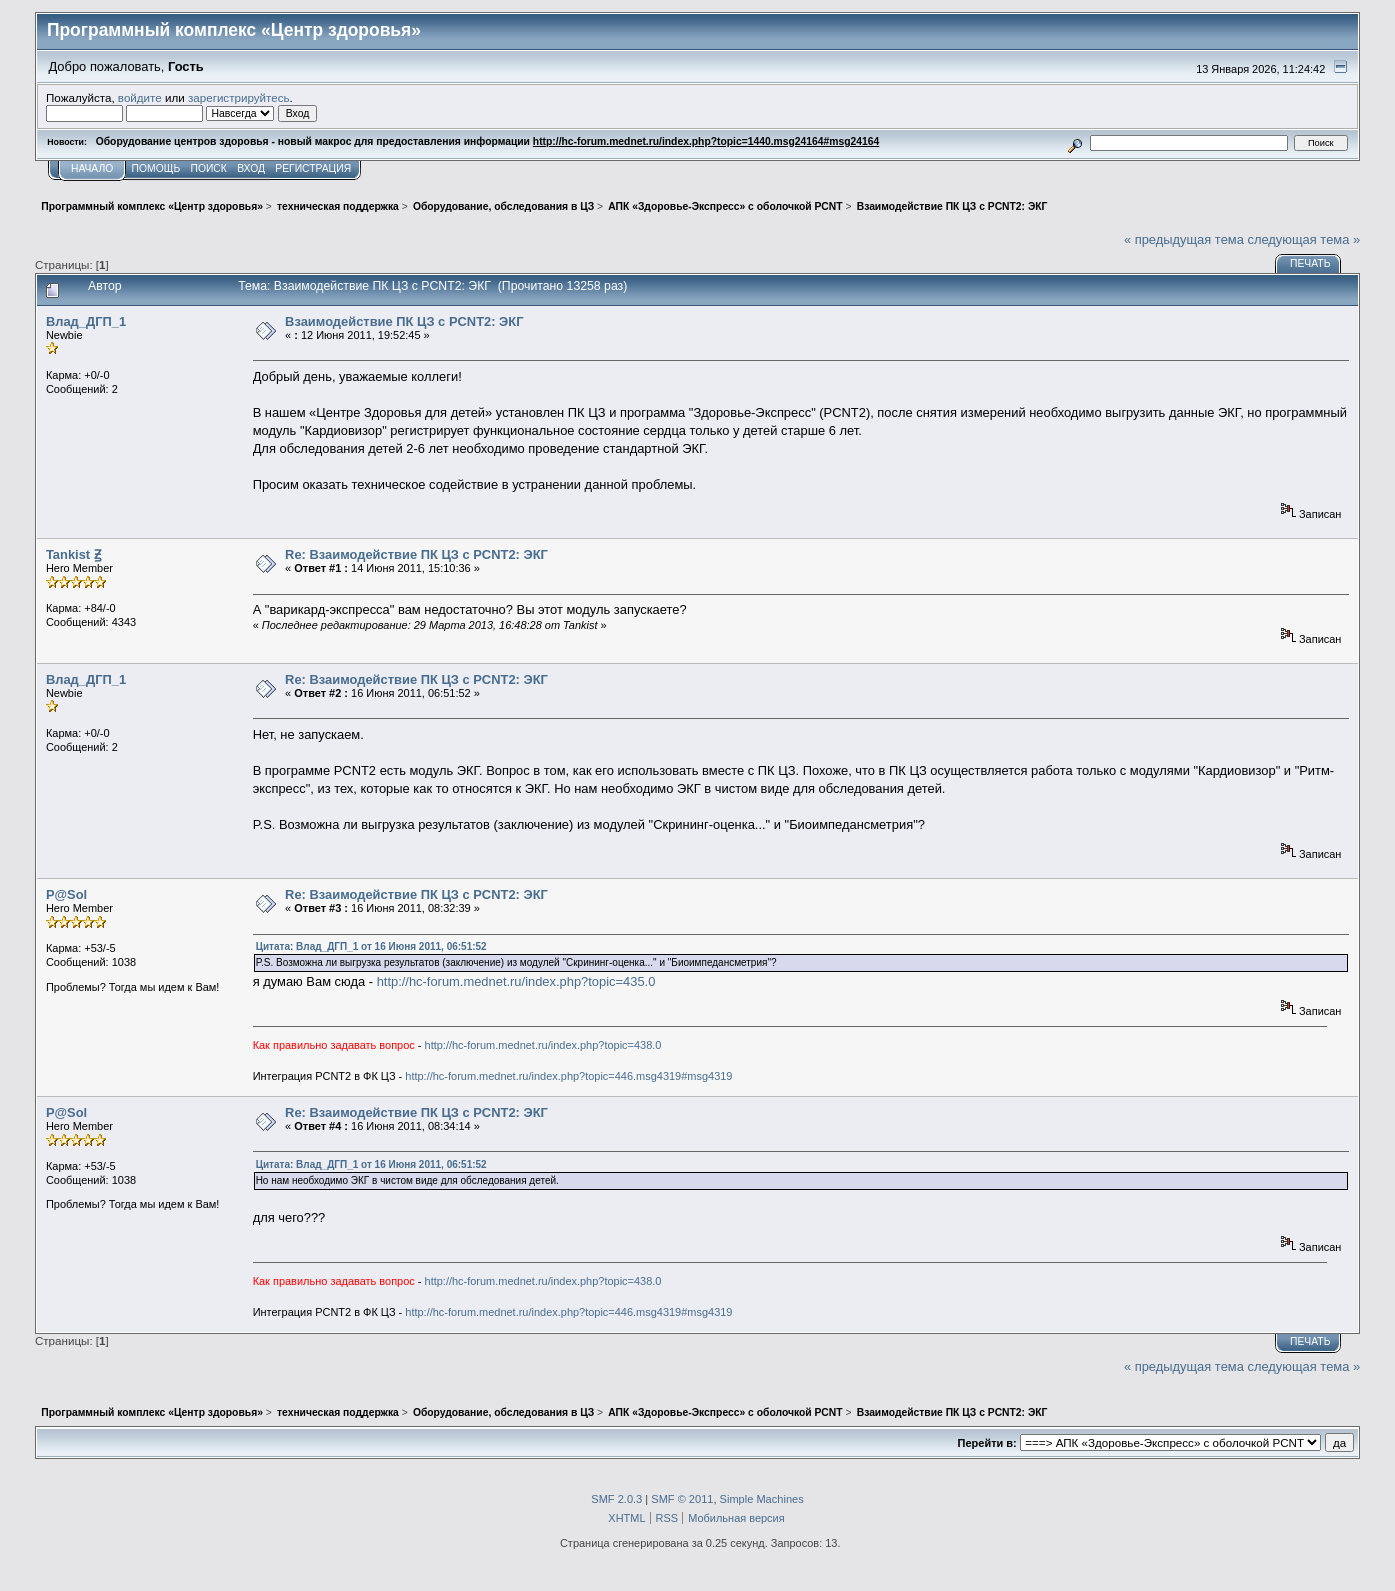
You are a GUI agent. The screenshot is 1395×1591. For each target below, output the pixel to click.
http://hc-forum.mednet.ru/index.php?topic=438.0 (543, 1045)
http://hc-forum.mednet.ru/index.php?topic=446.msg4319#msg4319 (568, 1076)
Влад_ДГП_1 (86, 321)
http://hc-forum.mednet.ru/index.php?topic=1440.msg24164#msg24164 (706, 141)
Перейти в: (987, 1443)
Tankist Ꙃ (73, 554)
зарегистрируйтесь (239, 97)
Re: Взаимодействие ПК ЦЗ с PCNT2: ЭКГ (416, 554)
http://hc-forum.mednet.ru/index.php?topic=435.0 (516, 981)
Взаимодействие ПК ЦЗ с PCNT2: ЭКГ (404, 321)
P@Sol (66, 894)
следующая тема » (1303, 239)
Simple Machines (762, 1499)
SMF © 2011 (682, 1499)
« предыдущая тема (1184, 239)
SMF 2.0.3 (616, 1499)
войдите (140, 97)
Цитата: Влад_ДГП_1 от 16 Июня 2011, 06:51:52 (371, 946)
